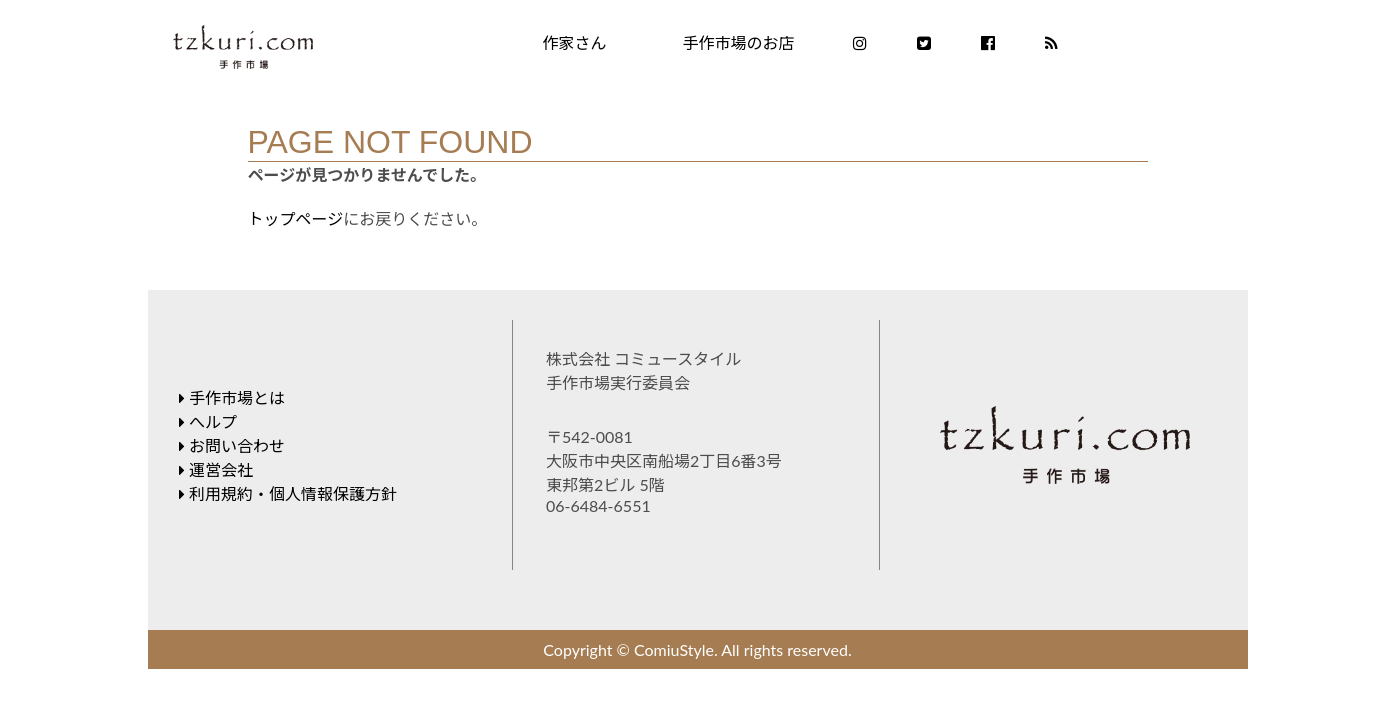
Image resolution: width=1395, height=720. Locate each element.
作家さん (575, 42)
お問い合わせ (232, 445)
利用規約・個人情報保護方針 (288, 493)
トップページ (296, 218)
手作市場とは (232, 397)
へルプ (208, 421)
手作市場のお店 (739, 42)
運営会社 (216, 469)
